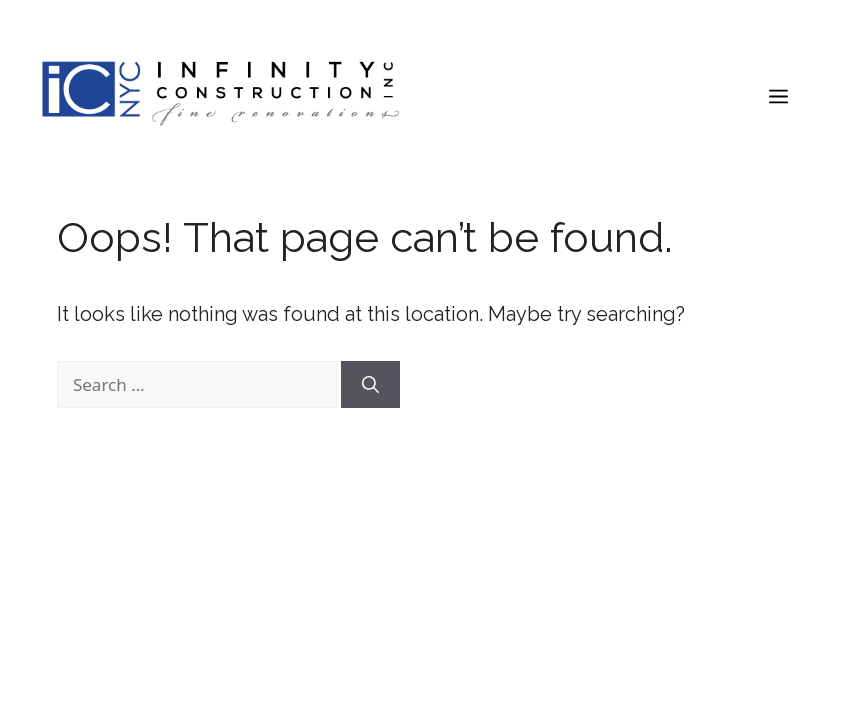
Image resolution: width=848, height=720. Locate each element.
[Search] (370, 385)
